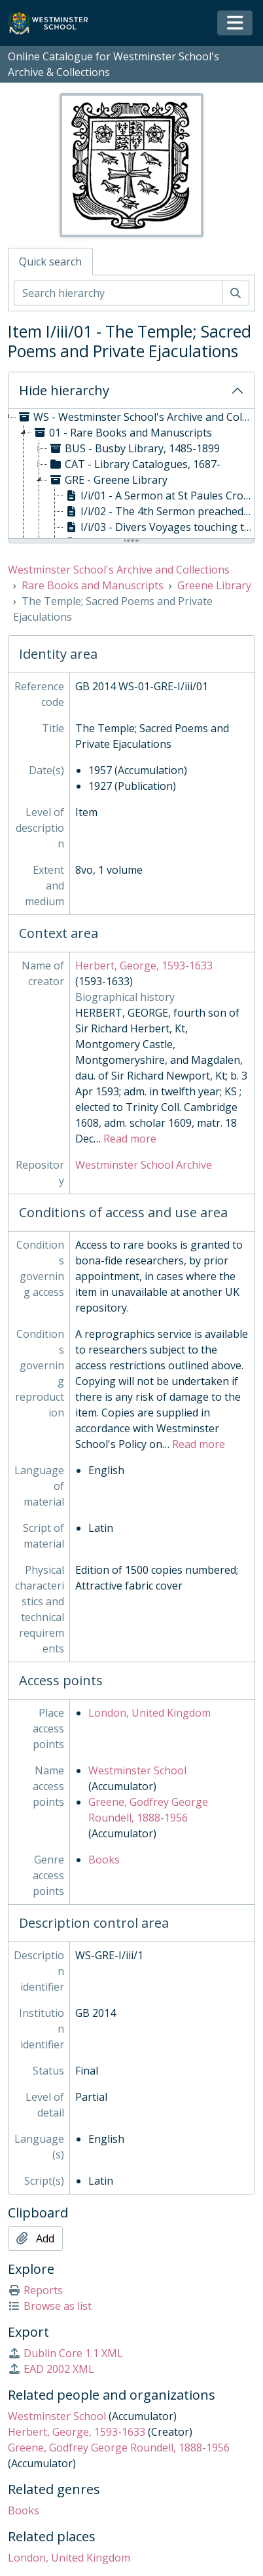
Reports (35, 2290)
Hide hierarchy (64, 390)
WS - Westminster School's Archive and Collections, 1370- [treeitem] (134, 417)
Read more (129, 1138)
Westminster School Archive (143, 1165)
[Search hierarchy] (118, 293)
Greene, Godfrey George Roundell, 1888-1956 (119, 2447)
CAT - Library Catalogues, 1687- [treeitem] (134, 464)
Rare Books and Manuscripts (93, 585)
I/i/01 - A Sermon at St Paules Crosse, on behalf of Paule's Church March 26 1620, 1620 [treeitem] (158, 495)
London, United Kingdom (149, 1713)
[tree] (131, 474)
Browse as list (50, 2306)
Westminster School (137, 1770)
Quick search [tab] (50, 261)
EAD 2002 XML (51, 2369)
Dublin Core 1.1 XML (65, 2353)
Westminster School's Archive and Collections (119, 569)
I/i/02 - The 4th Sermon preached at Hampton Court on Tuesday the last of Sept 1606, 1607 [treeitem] (158, 511)
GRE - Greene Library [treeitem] (107, 480)
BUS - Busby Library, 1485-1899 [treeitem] (134, 448)
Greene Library (214, 585)
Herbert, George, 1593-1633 (144, 965)
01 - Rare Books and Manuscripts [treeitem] (122, 432)
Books (104, 1859)
